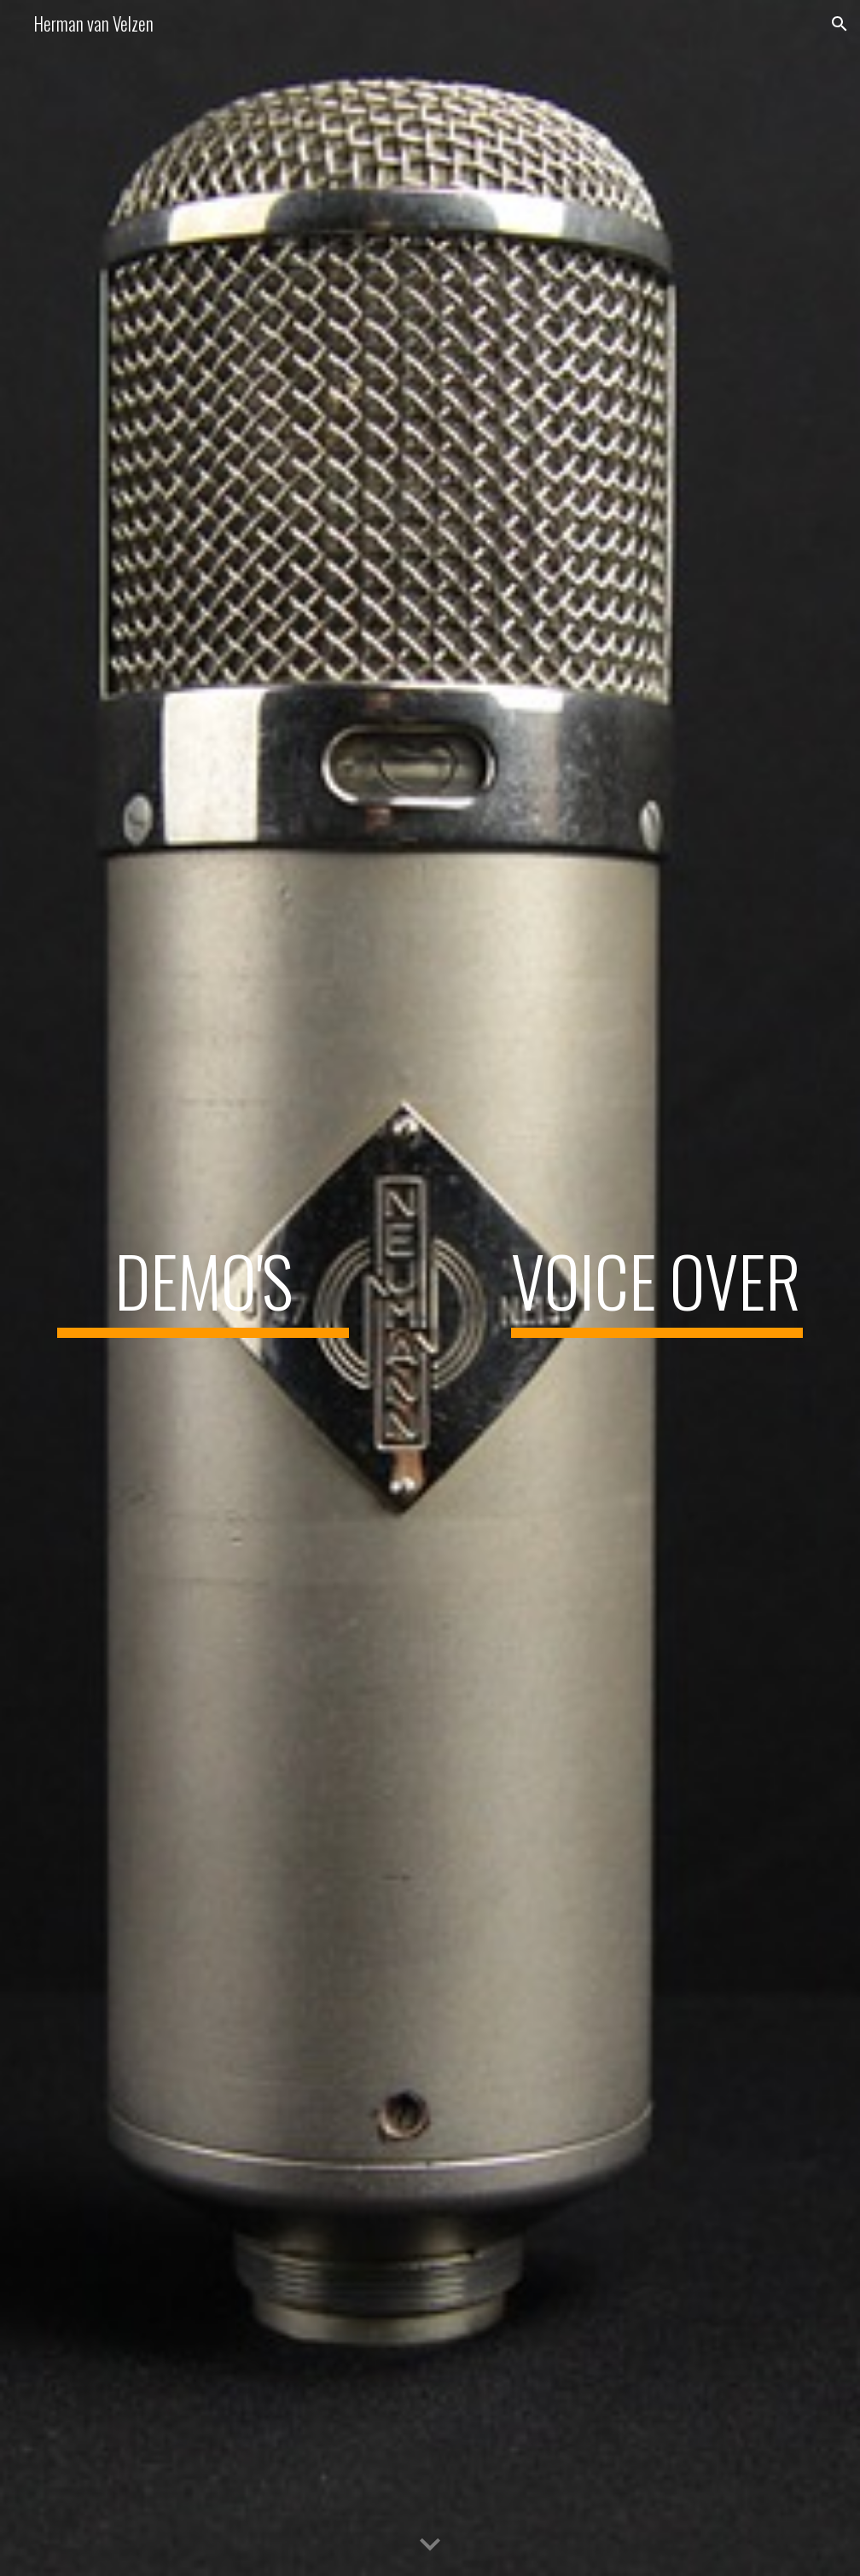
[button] (839, 23)
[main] (202, 1288)
